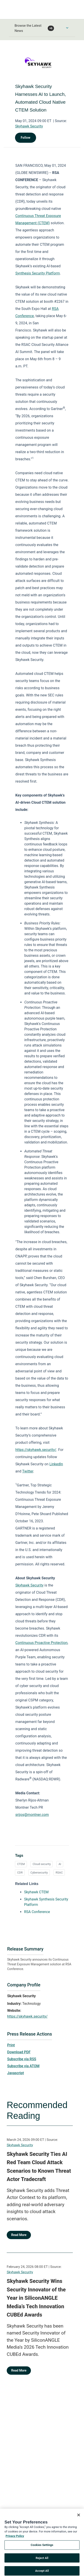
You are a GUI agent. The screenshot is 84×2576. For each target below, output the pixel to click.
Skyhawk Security (29, 126)
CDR (20, 1872)
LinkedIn (56, 1464)
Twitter (27, 1471)
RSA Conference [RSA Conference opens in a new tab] (37, 1912)
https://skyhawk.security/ (35, 1450)
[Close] (79, 2520)
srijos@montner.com (32, 1814)
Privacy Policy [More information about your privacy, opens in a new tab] (15, 2541)
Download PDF (19, 2052)
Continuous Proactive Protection (41, 1643)
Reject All (42, 2563)
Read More (18, 2235)
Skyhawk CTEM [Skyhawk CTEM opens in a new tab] (36, 1892)
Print (11, 2045)
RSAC (59, 1872)
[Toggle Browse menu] (67, 28)
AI (59, 1864)
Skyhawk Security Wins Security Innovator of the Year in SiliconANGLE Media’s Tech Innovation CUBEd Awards (36, 2298)
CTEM (21, 1864)
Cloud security (41, 1864)
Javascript (15, 2073)
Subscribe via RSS (21, 2059)
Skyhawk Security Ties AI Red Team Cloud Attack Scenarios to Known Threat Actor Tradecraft (39, 2167)
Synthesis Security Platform (37, 273)
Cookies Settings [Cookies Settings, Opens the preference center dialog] (42, 2550)
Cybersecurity (39, 1872)
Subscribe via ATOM (23, 2066)
